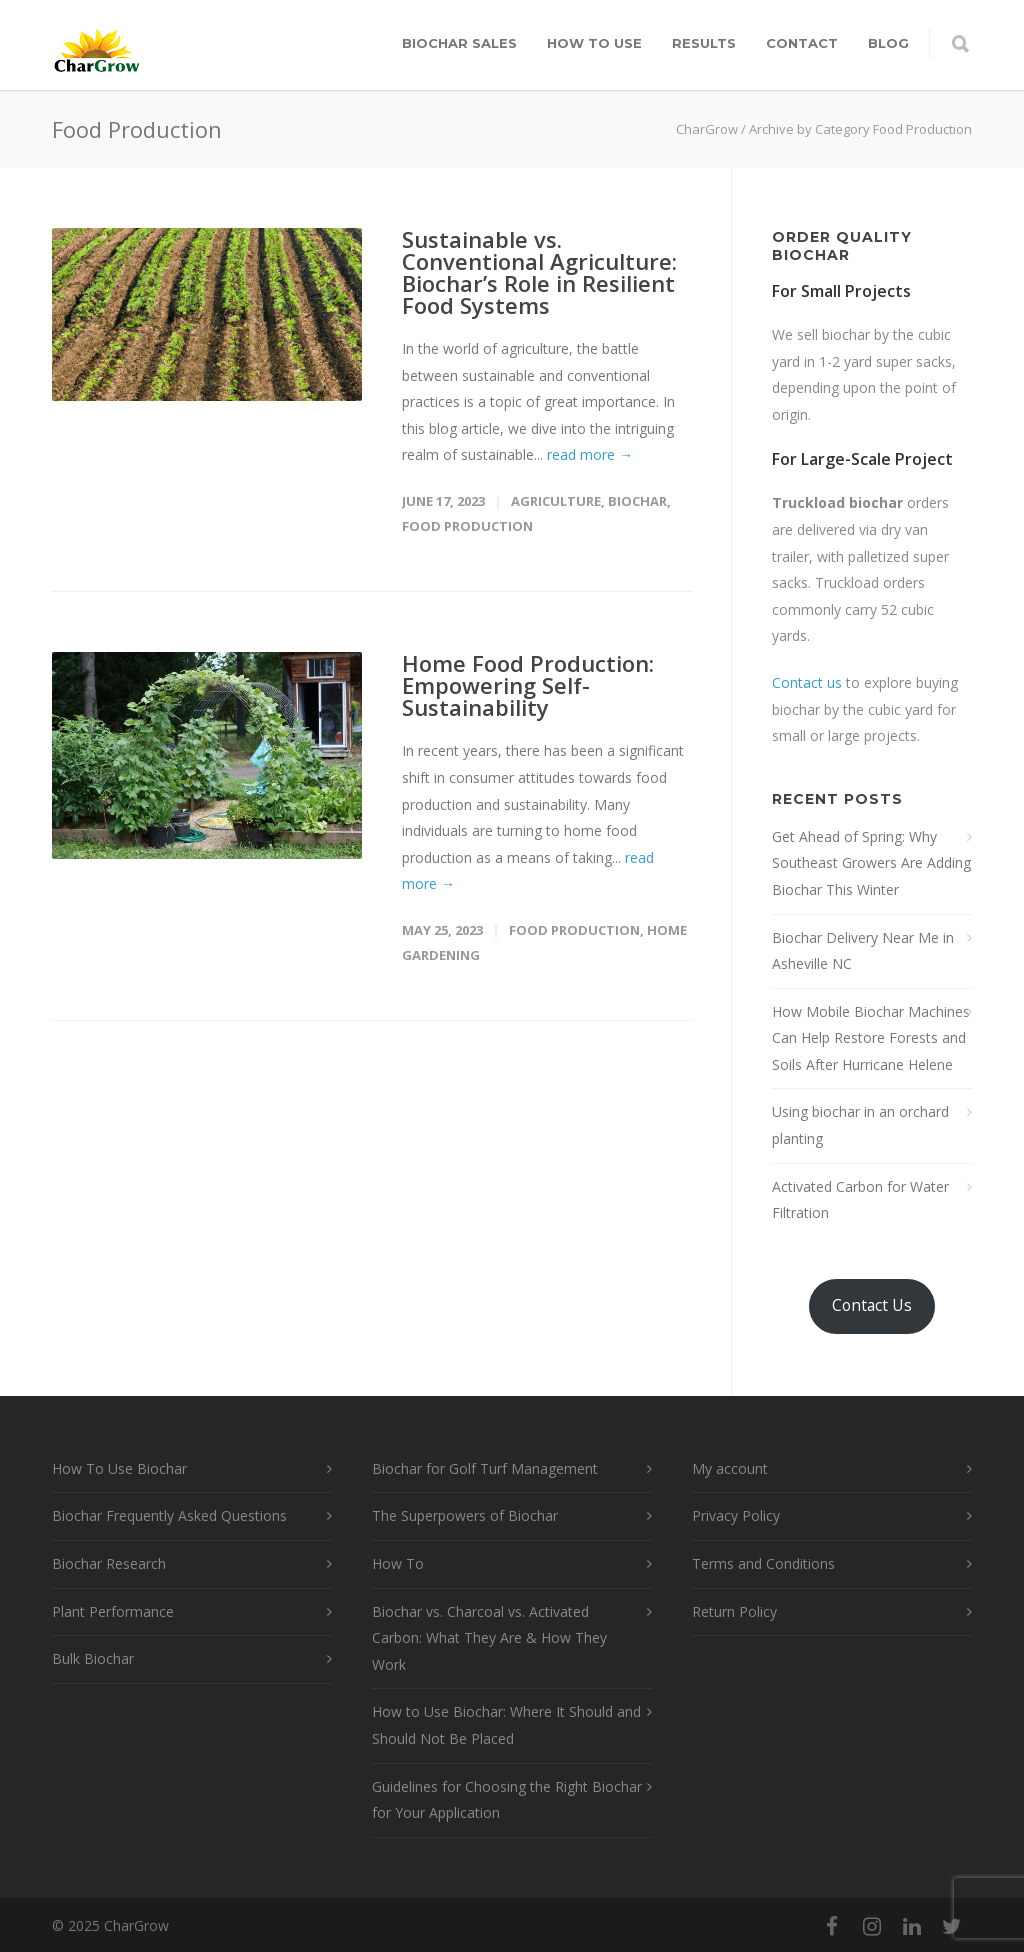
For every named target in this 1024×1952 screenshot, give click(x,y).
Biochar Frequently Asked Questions (169, 1515)
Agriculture (556, 501)
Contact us (807, 682)
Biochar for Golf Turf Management (485, 1468)
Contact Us (872, 1305)
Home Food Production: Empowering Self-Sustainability (528, 685)
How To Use (594, 43)
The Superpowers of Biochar (465, 1515)
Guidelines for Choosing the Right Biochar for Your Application (507, 1800)
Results (704, 43)
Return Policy (734, 1611)
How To (398, 1563)
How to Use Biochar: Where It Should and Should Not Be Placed (506, 1725)
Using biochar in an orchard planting (860, 1125)
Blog (888, 43)
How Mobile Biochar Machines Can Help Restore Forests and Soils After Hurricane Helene (871, 1038)
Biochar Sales (459, 43)
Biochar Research (109, 1563)
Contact (802, 43)
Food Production (467, 526)
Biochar (637, 501)
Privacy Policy (736, 1515)
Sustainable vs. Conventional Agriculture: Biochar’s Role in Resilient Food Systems (539, 272)
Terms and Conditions (763, 1563)
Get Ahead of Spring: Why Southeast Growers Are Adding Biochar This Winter (871, 863)
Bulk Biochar (93, 1658)
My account (730, 1468)
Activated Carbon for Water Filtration (860, 1200)
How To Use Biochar (119, 1468)
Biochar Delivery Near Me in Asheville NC (863, 951)
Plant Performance (113, 1611)
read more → (590, 454)
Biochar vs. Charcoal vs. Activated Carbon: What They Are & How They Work (489, 1638)
